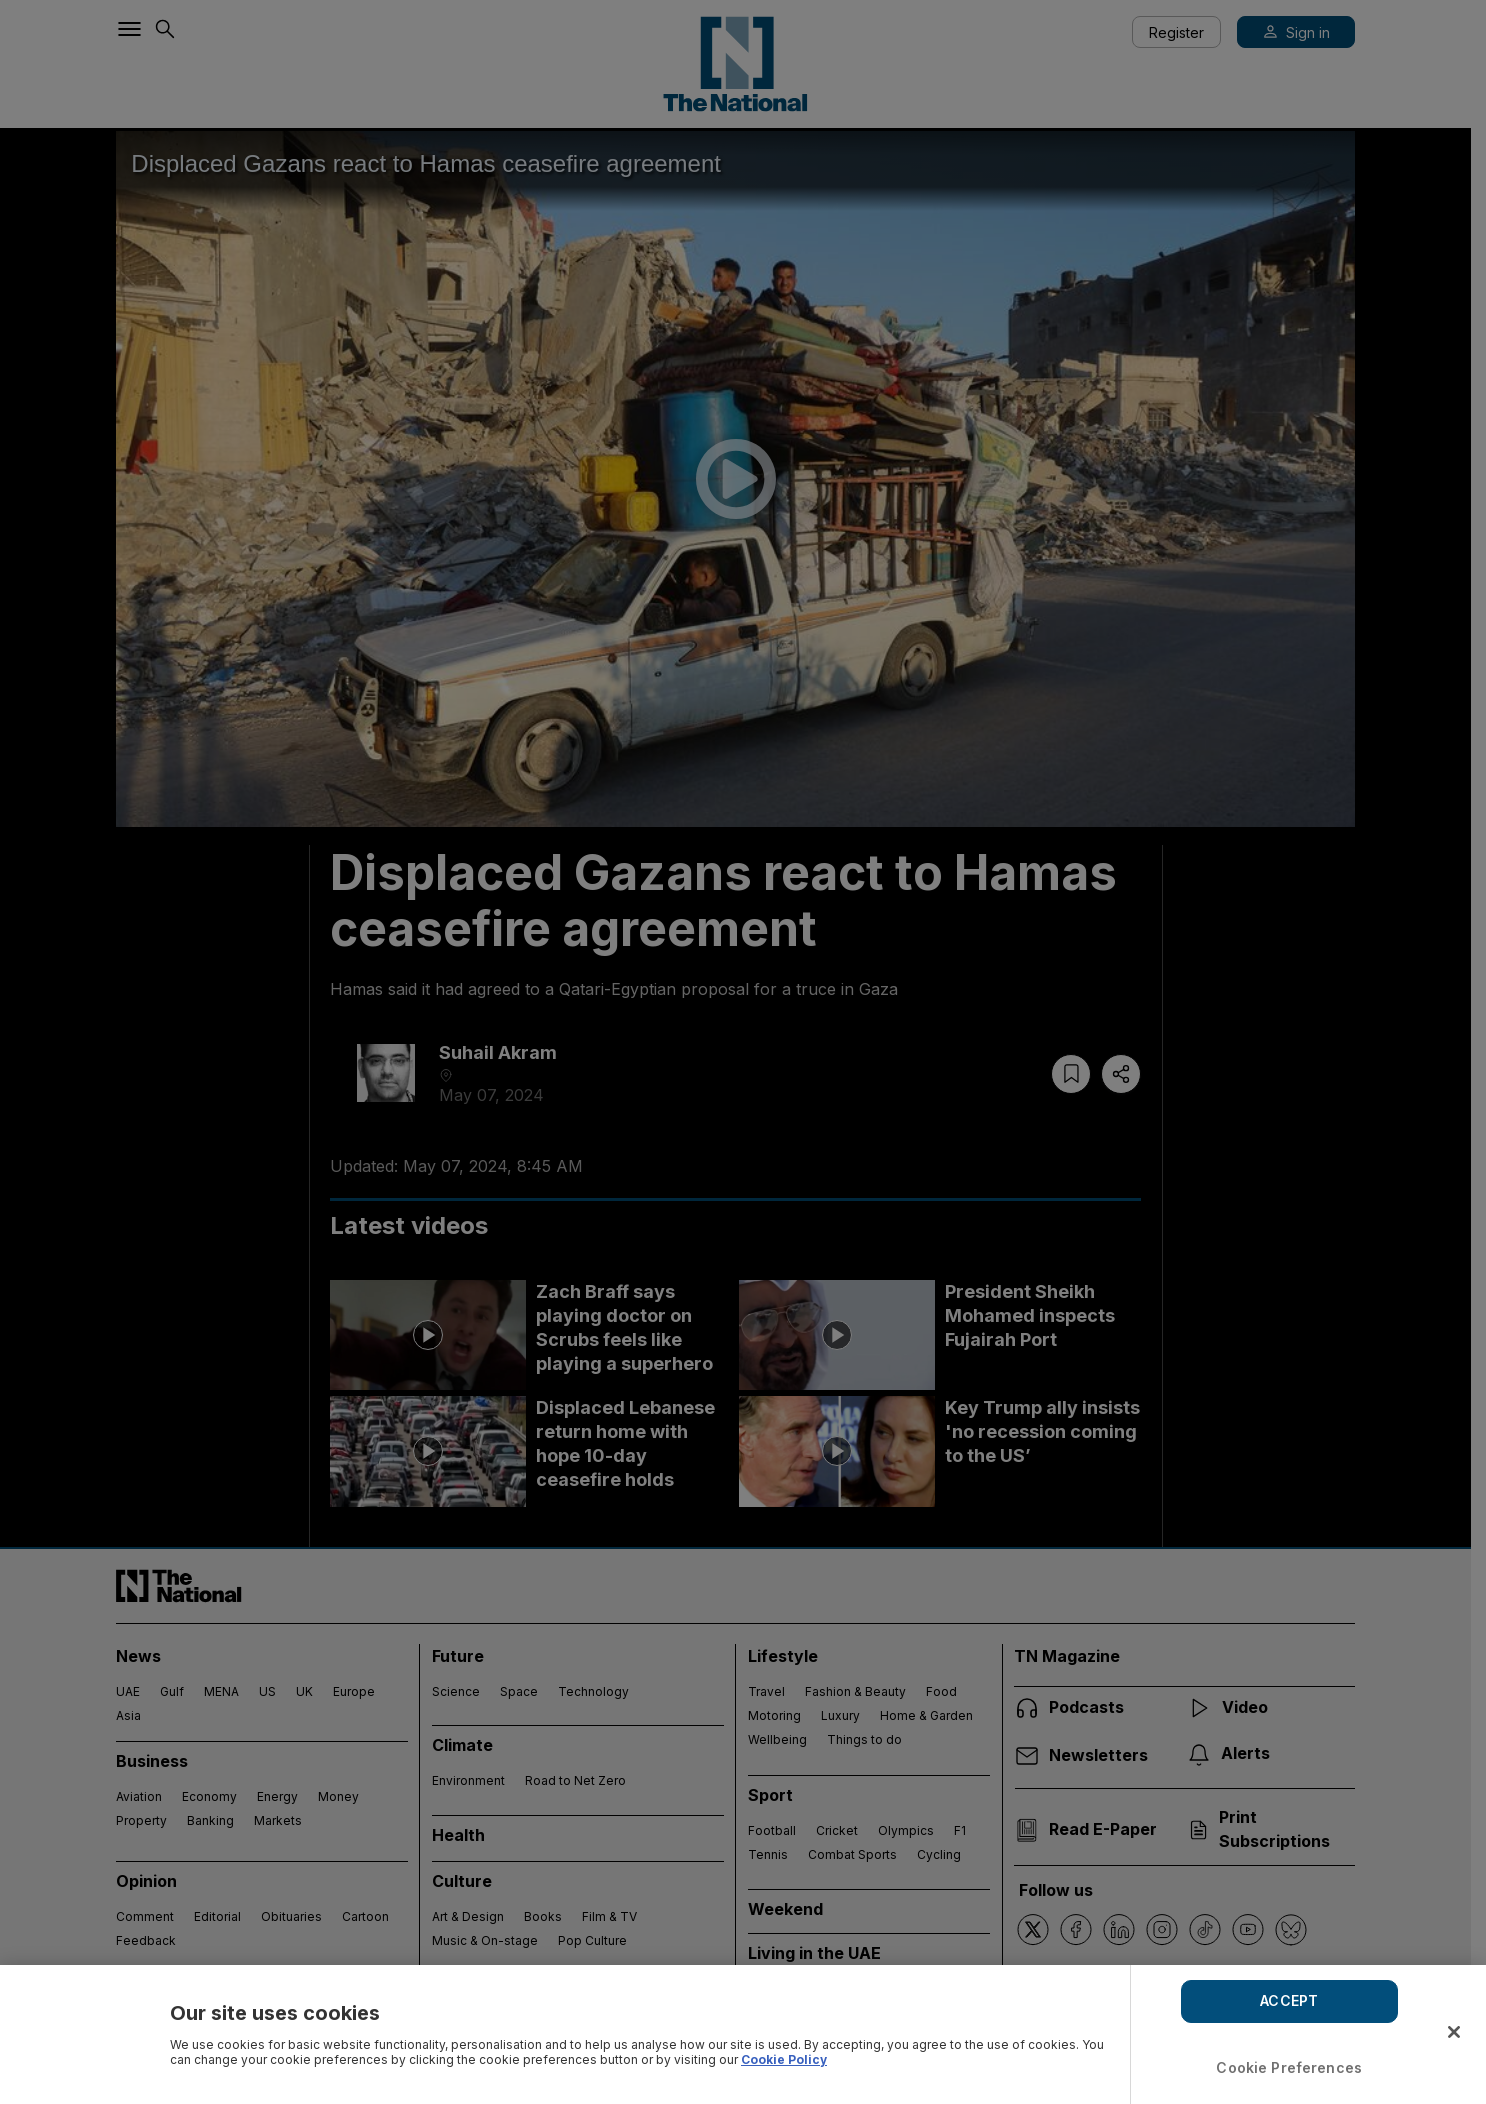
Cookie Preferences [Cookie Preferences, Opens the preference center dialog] (1289, 2067)
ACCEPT (1289, 2000)
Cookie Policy (784, 2059)
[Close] (1454, 2032)
